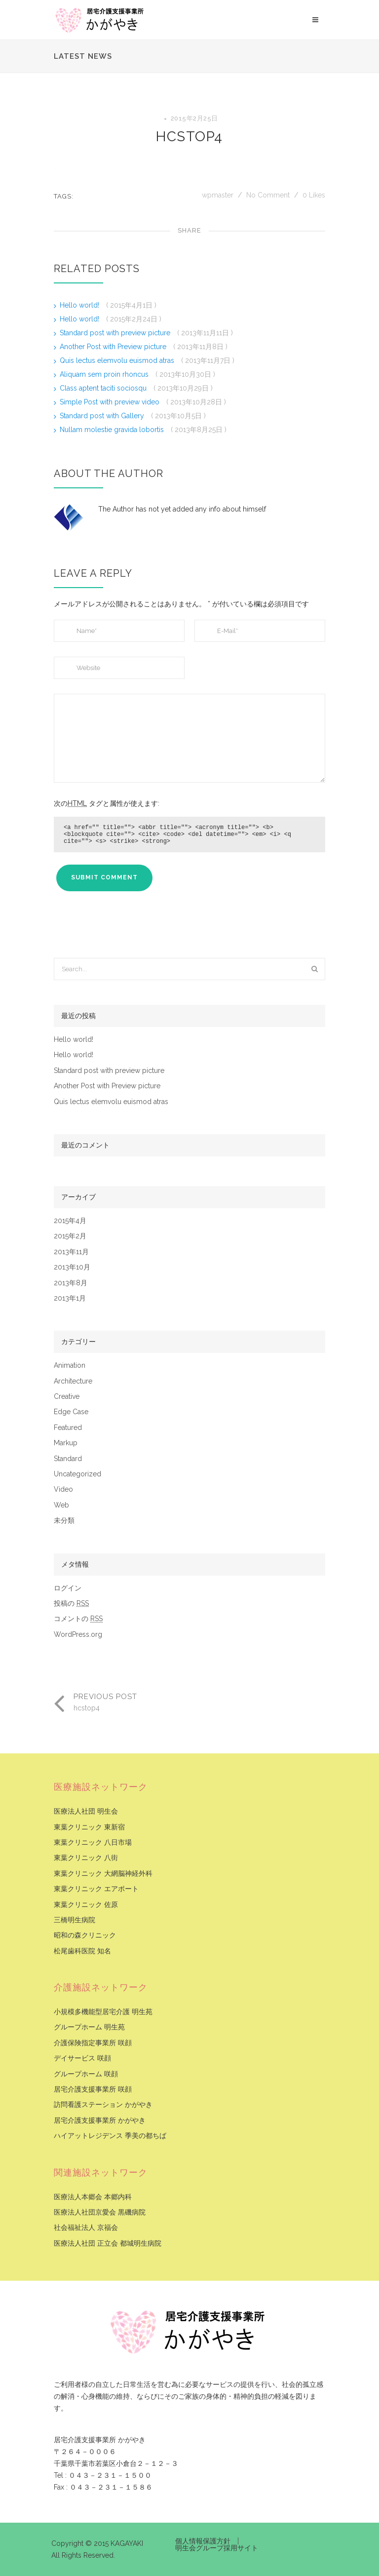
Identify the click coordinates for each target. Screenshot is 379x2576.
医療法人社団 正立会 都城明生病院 (107, 2243)
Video (63, 1489)
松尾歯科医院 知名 (82, 1951)
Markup (65, 1443)
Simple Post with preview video (110, 402)
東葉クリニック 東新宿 (89, 1827)
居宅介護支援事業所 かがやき (100, 2120)
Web (61, 1505)
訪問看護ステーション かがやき (103, 2104)
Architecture (73, 1381)
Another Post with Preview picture (114, 347)
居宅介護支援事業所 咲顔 (93, 2089)
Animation (69, 1365)
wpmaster (218, 195)
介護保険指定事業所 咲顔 (93, 2043)
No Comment (268, 195)
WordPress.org (78, 1634)
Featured (68, 1427)
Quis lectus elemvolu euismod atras (118, 360)
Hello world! (80, 305)
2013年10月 (72, 1267)
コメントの (78, 1619)
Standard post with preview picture (116, 333)
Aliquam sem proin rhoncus (105, 374)
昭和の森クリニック (85, 1935)
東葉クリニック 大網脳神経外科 (103, 1873)
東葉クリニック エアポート (96, 1889)
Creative (66, 1396)
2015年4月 (70, 1221)
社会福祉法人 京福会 (86, 2227)
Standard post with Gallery (103, 416)
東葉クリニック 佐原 (86, 1904)
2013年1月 (70, 1298)
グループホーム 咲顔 (86, 2074)
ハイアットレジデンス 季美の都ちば (110, 2136)
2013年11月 (71, 1252)
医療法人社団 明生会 (86, 1811)
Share (189, 230)
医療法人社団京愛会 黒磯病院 (100, 2212)
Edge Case (71, 1412)
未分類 (64, 1520)
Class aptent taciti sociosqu (104, 388)
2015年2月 (70, 1236)
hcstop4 (189, 136)
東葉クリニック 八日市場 (93, 1842)
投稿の (71, 1603)
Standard (68, 1459)
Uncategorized (77, 1474)
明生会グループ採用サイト (216, 2548)
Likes (314, 195)
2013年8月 (70, 1283)
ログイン (67, 1588)
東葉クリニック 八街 (86, 1858)
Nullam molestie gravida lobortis (113, 430)
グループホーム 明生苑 (89, 2027)
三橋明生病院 (74, 1920)
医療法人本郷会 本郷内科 (93, 2197)
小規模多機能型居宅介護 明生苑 (103, 2012)
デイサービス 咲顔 (82, 2058)
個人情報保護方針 (202, 2541)
